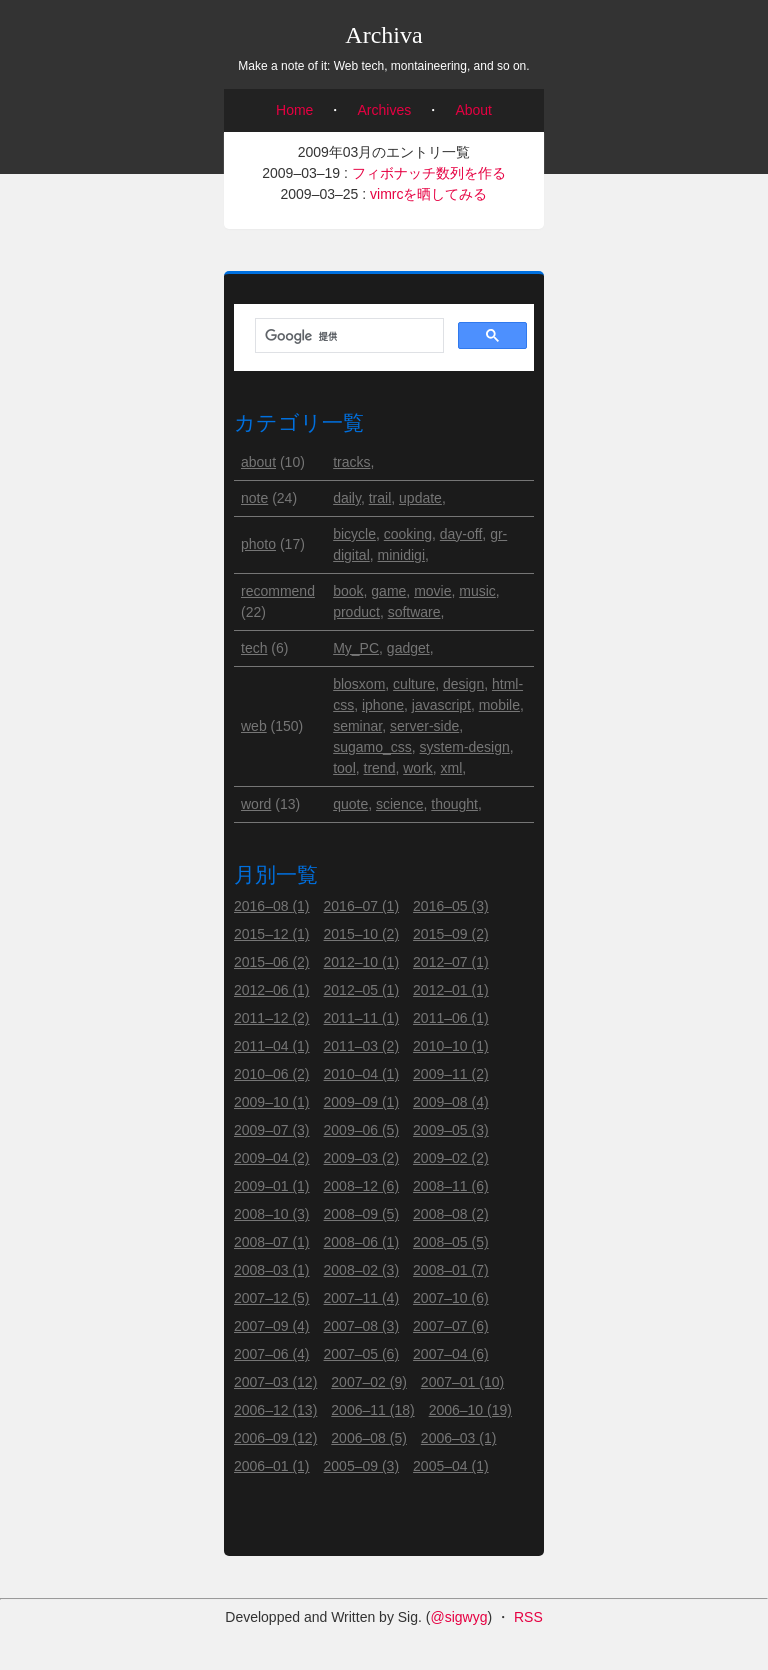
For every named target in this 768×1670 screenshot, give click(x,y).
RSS (528, 1617)
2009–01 (272, 1186)
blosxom (359, 684)
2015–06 (272, 962)
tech (254, 648)
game (388, 591)
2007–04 (451, 1354)
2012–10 (362, 962)
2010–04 (362, 1074)
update (420, 498)
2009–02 (451, 1158)
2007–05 (362, 1354)
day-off (461, 534)
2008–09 (362, 1214)
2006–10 (470, 1410)
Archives (385, 110)
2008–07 (272, 1242)
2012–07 (451, 962)
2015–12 (272, 934)
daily (347, 498)
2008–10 (272, 1214)
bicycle (354, 534)
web (254, 726)
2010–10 (451, 1046)
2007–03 (275, 1382)
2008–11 (451, 1186)
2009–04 (272, 1158)
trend (380, 768)
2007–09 (272, 1326)
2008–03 (272, 1270)
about (258, 462)
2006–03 (459, 1438)
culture (414, 684)
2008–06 (362, 1242)
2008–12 (362, 1186)
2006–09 (275, 1438)
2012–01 (451, 990)
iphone (383, 705)
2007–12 (272, 1298)
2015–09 (451, 934)
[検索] (347, 336)
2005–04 (451, 1466)
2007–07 (451, 1326)
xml (452, 768)
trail (380, 498)
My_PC (356, 648)
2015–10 (362, 934)
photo (258, 544)
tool (344, 768)
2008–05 (451, 1242)
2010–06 (272, 1074)
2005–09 (362, 1466)
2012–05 (362, 990)
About (473, 110)
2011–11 (362, 1018)
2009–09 (362, 1102)
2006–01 (272, 1466)
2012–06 (272, 990)
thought (454, 804)
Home (294, 110)
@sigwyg (458, 1617)
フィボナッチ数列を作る (429, 173)
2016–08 (272, 906)
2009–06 (362, 1130)
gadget (408, 648)
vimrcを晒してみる (428, 194)
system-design (465, 747)
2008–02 (362, 1270)
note (254, 498)
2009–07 (272, 1130)
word (256, 804)
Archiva (383, 35)
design (463, 684)
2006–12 (275, 1410)
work (418, 768)
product (356, 612)
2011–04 (272, 1046)
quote (350, 804)
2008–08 (451, 1214)
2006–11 (372, 1410)
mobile (499, 705)
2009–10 (272, 1102)
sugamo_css (372, 747)
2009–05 (451, 1130)
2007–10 (451, 1298)
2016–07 (362, 906)
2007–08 (362, 1326)
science (399, 804)
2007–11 (362, 1298)
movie (432, 591)
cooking (408, 534)
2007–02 (369, 1382)
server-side (424, 726)
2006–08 (369, 1438)
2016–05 (451, 906)
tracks (351, 462)
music (477, 591)
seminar (357, 726)
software (414, 612)
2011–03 (362, 1046)
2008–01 (451, 1270)
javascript (441, 705)
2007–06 (272, 1354)
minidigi (401, 555)
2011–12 (272, 1018)
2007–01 (462, 1382)
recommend (278, 591)
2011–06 (451, 1018)
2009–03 (362, 1158)
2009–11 (451, 1074)
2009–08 (451, 1102)
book (348, 591)
